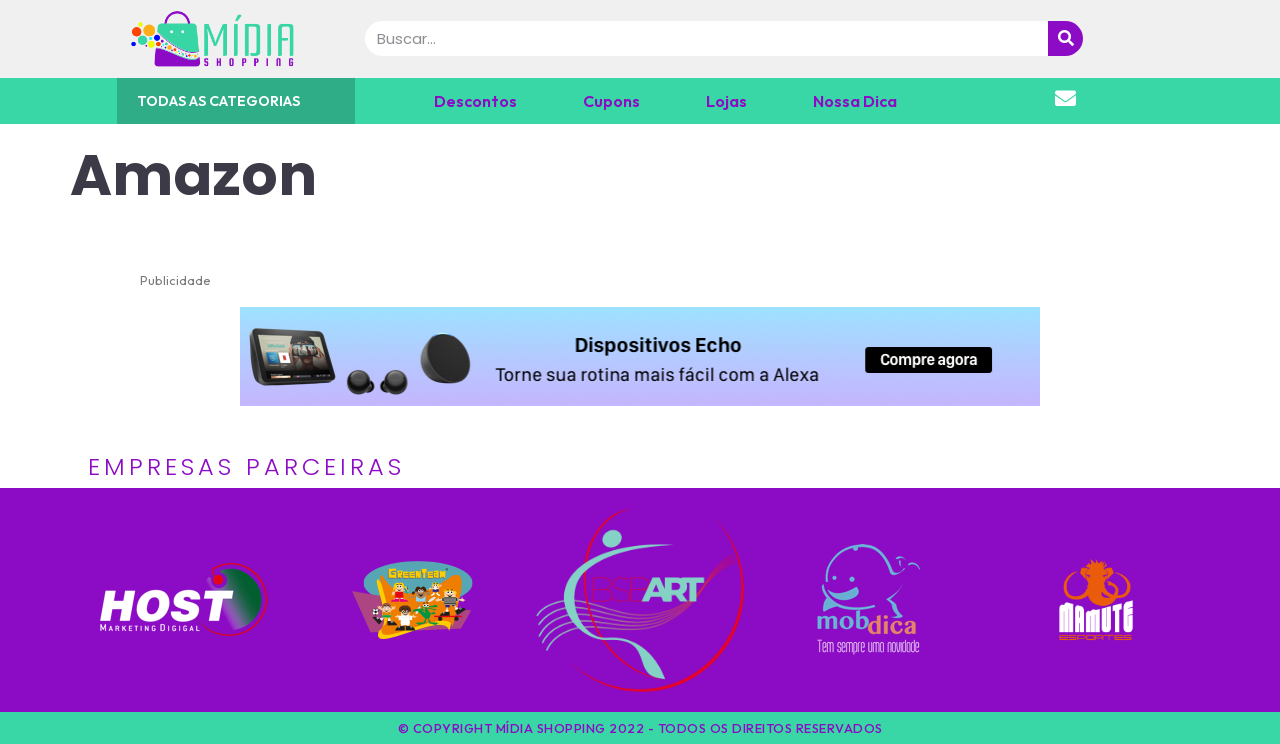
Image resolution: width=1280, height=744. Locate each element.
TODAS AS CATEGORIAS (218, 101)
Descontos (475, 101)
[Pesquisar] (1065, 38)
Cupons (611, 101)
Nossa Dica (855, 101)
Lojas (726, 101)
